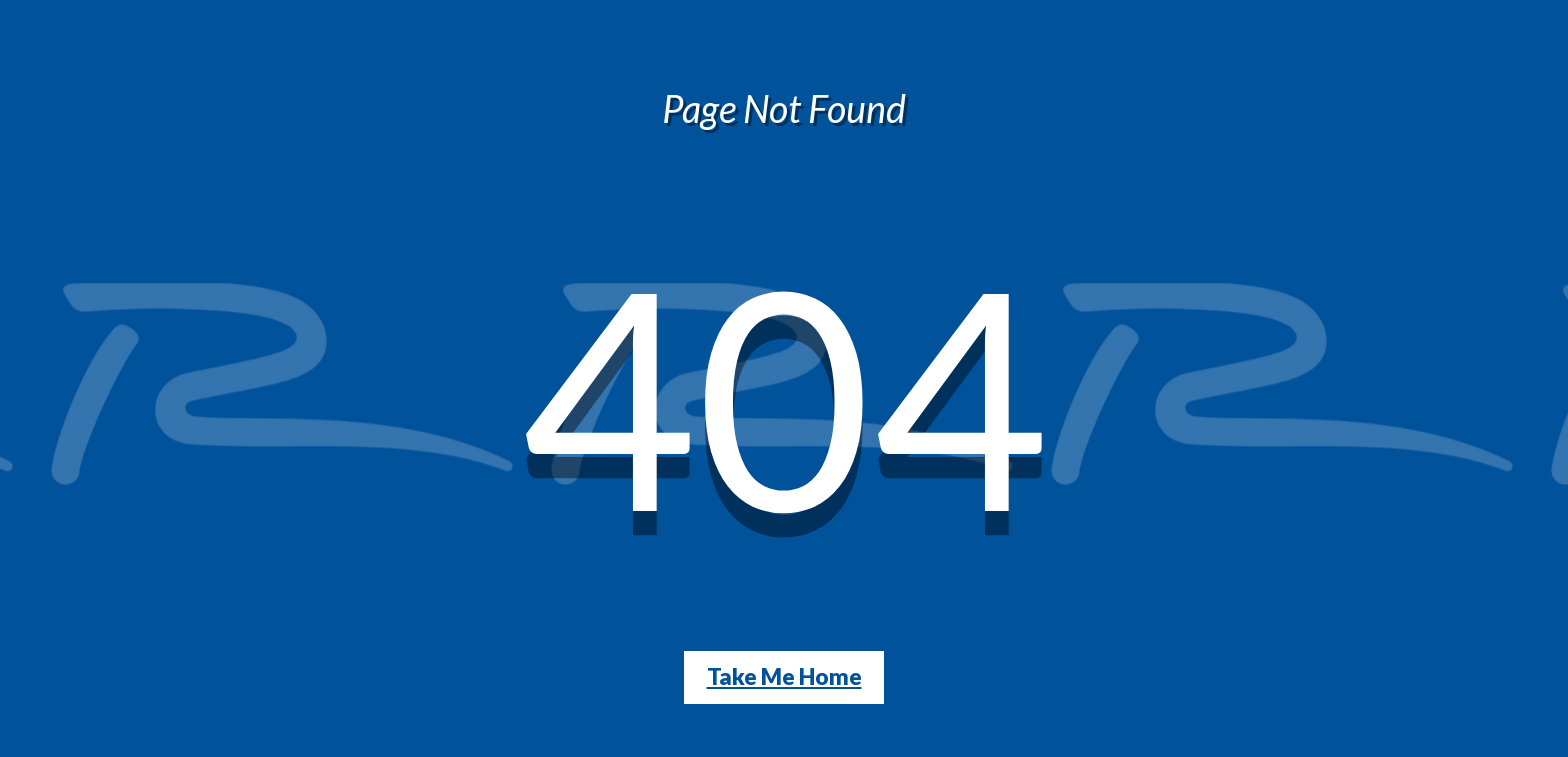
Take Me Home (784, 676)
